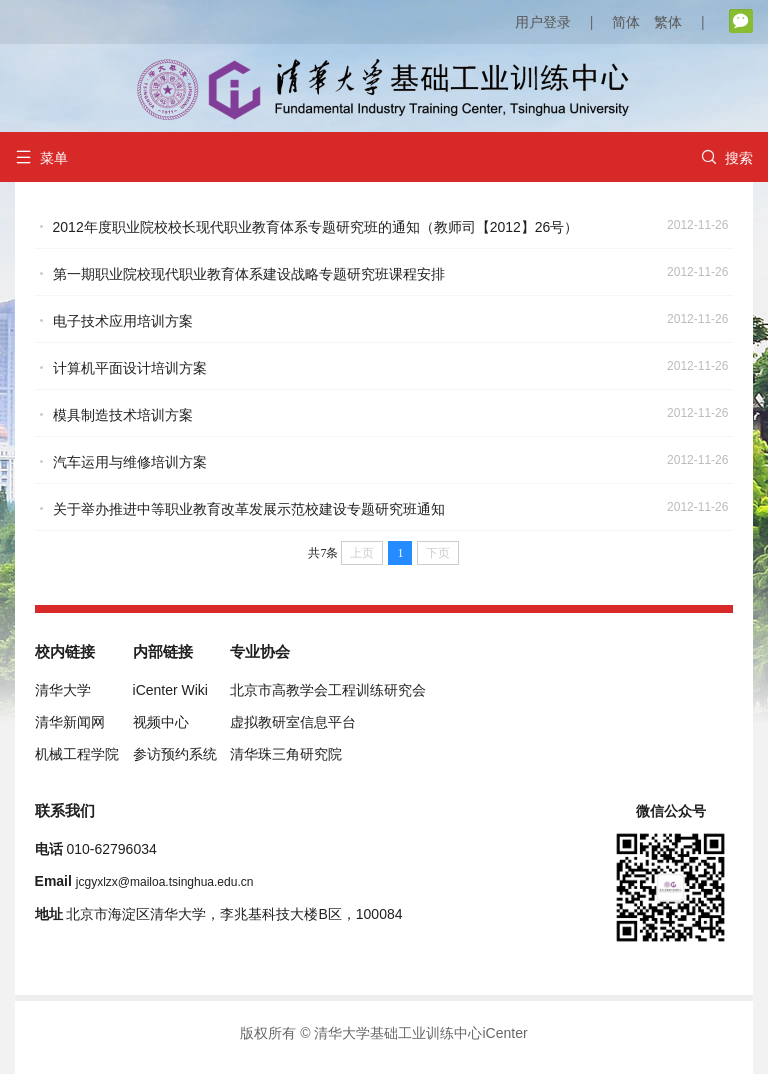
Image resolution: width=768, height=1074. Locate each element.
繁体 (668, 22)
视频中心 (161, 722)
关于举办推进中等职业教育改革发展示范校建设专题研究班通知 (249, 509)
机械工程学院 (77, 754)
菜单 (41, 157)
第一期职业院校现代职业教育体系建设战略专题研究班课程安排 (249, 274)
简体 (626, 22)
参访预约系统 (175, 754)
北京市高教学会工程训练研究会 (328, 690)
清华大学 (63, 690)
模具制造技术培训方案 (123, 415)
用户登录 (543, 22)
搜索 (727, 157)
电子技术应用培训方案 (123, 321)
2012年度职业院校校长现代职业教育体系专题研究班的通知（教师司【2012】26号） (316, 227)
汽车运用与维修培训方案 (130, 462)
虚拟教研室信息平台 (293, 722)
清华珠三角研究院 (286, 754)
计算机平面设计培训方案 (130, 368)
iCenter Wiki (170, 690)
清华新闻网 (70, 722)
